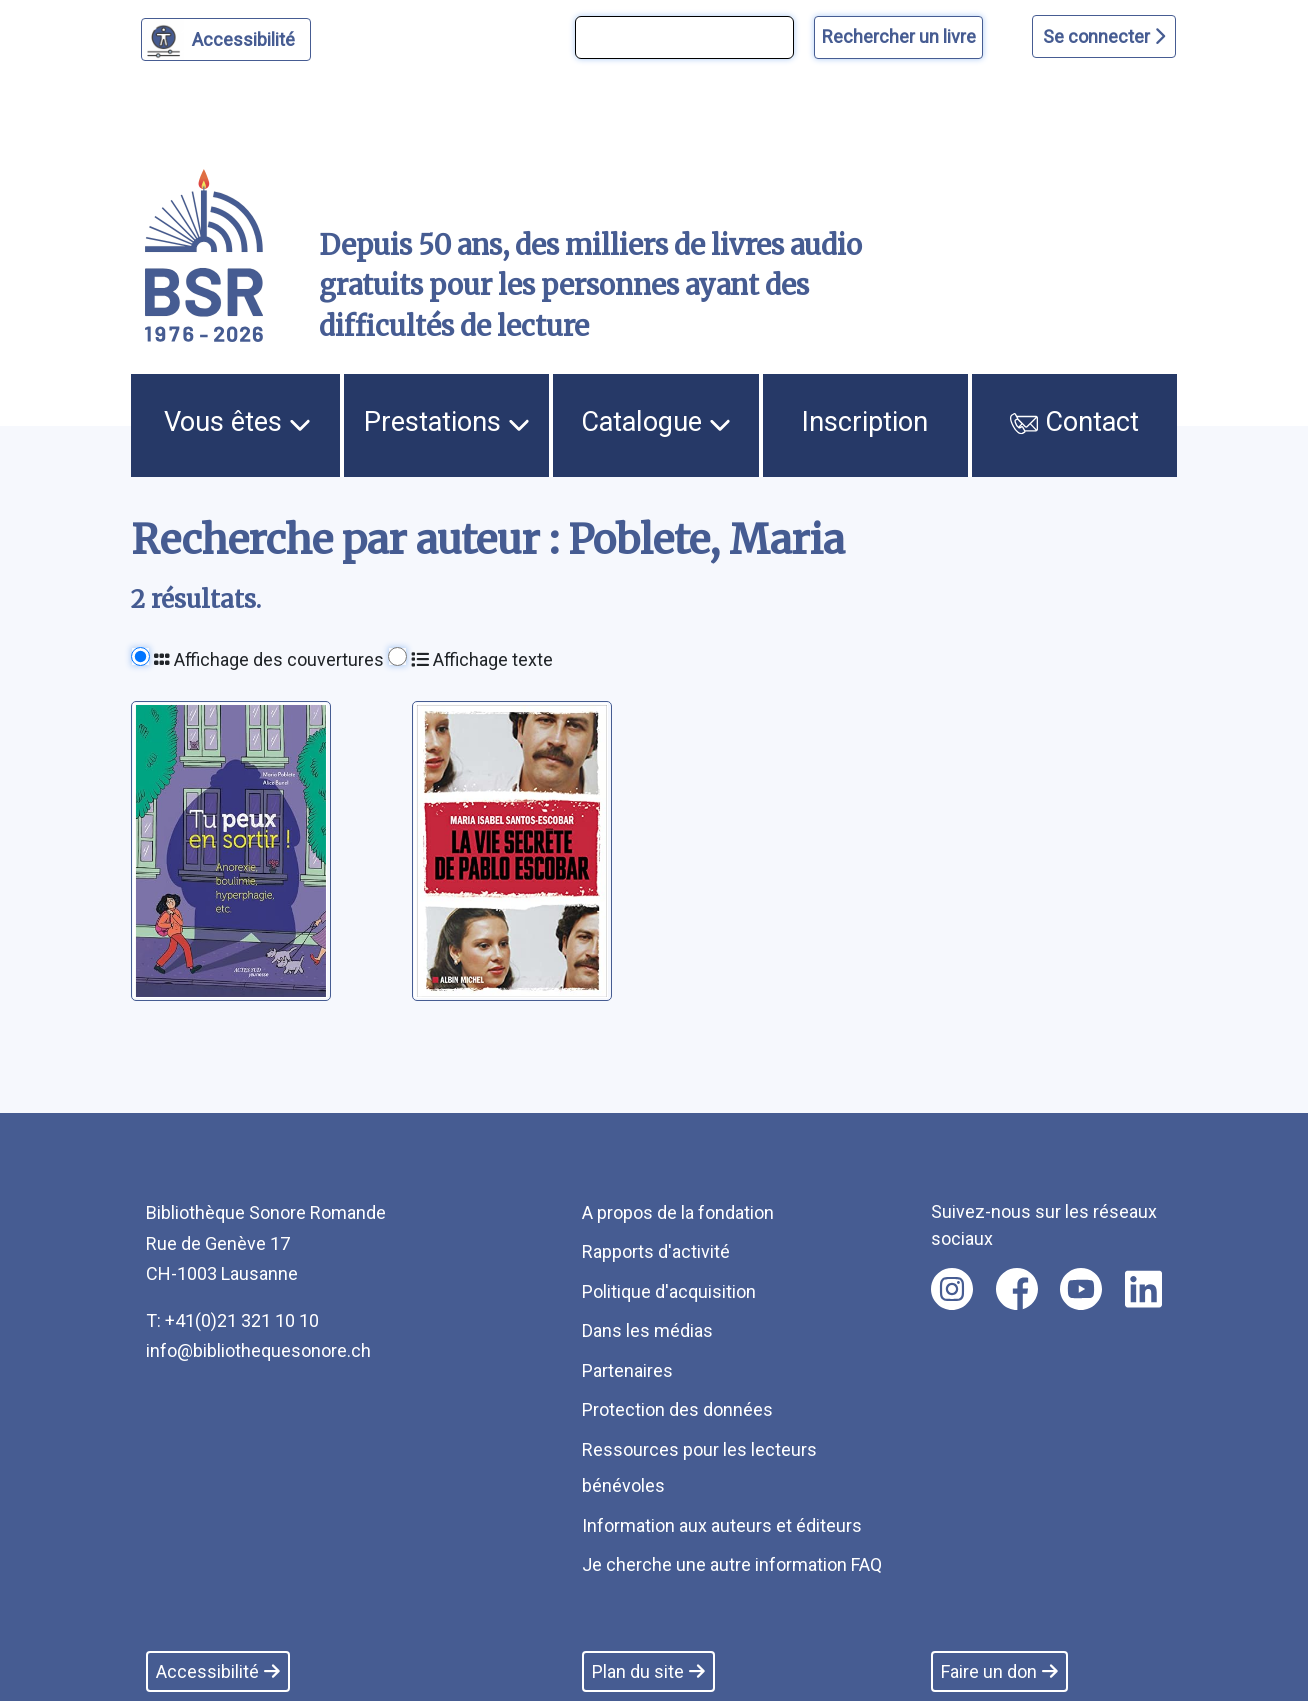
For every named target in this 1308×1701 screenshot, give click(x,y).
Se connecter (1104, 36)
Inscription (865, 422)
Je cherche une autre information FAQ (732, 1564)
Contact (1075, 422)
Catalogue (656, 422)
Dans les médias (647, 1330)
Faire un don (999, 1671)
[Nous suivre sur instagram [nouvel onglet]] (952, 1289)
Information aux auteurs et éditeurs (722, 1525)
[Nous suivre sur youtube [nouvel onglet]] (1081, 1289)
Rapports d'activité (656, 1251)
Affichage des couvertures (269, 659)
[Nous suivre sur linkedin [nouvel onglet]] (1143, 1289)
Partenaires (627, 1370)
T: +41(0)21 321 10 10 (232, 1320)
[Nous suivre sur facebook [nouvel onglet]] (1017, 1289)
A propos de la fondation (678, 1212)
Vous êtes (237, 422)
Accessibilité (246, 37)
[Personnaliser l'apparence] (226, 39)
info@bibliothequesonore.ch (258, 1350)
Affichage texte (482, 659)
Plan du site (648, 1671)
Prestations (447, 422)
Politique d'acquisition (669, 1291)
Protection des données (677, 1409)
